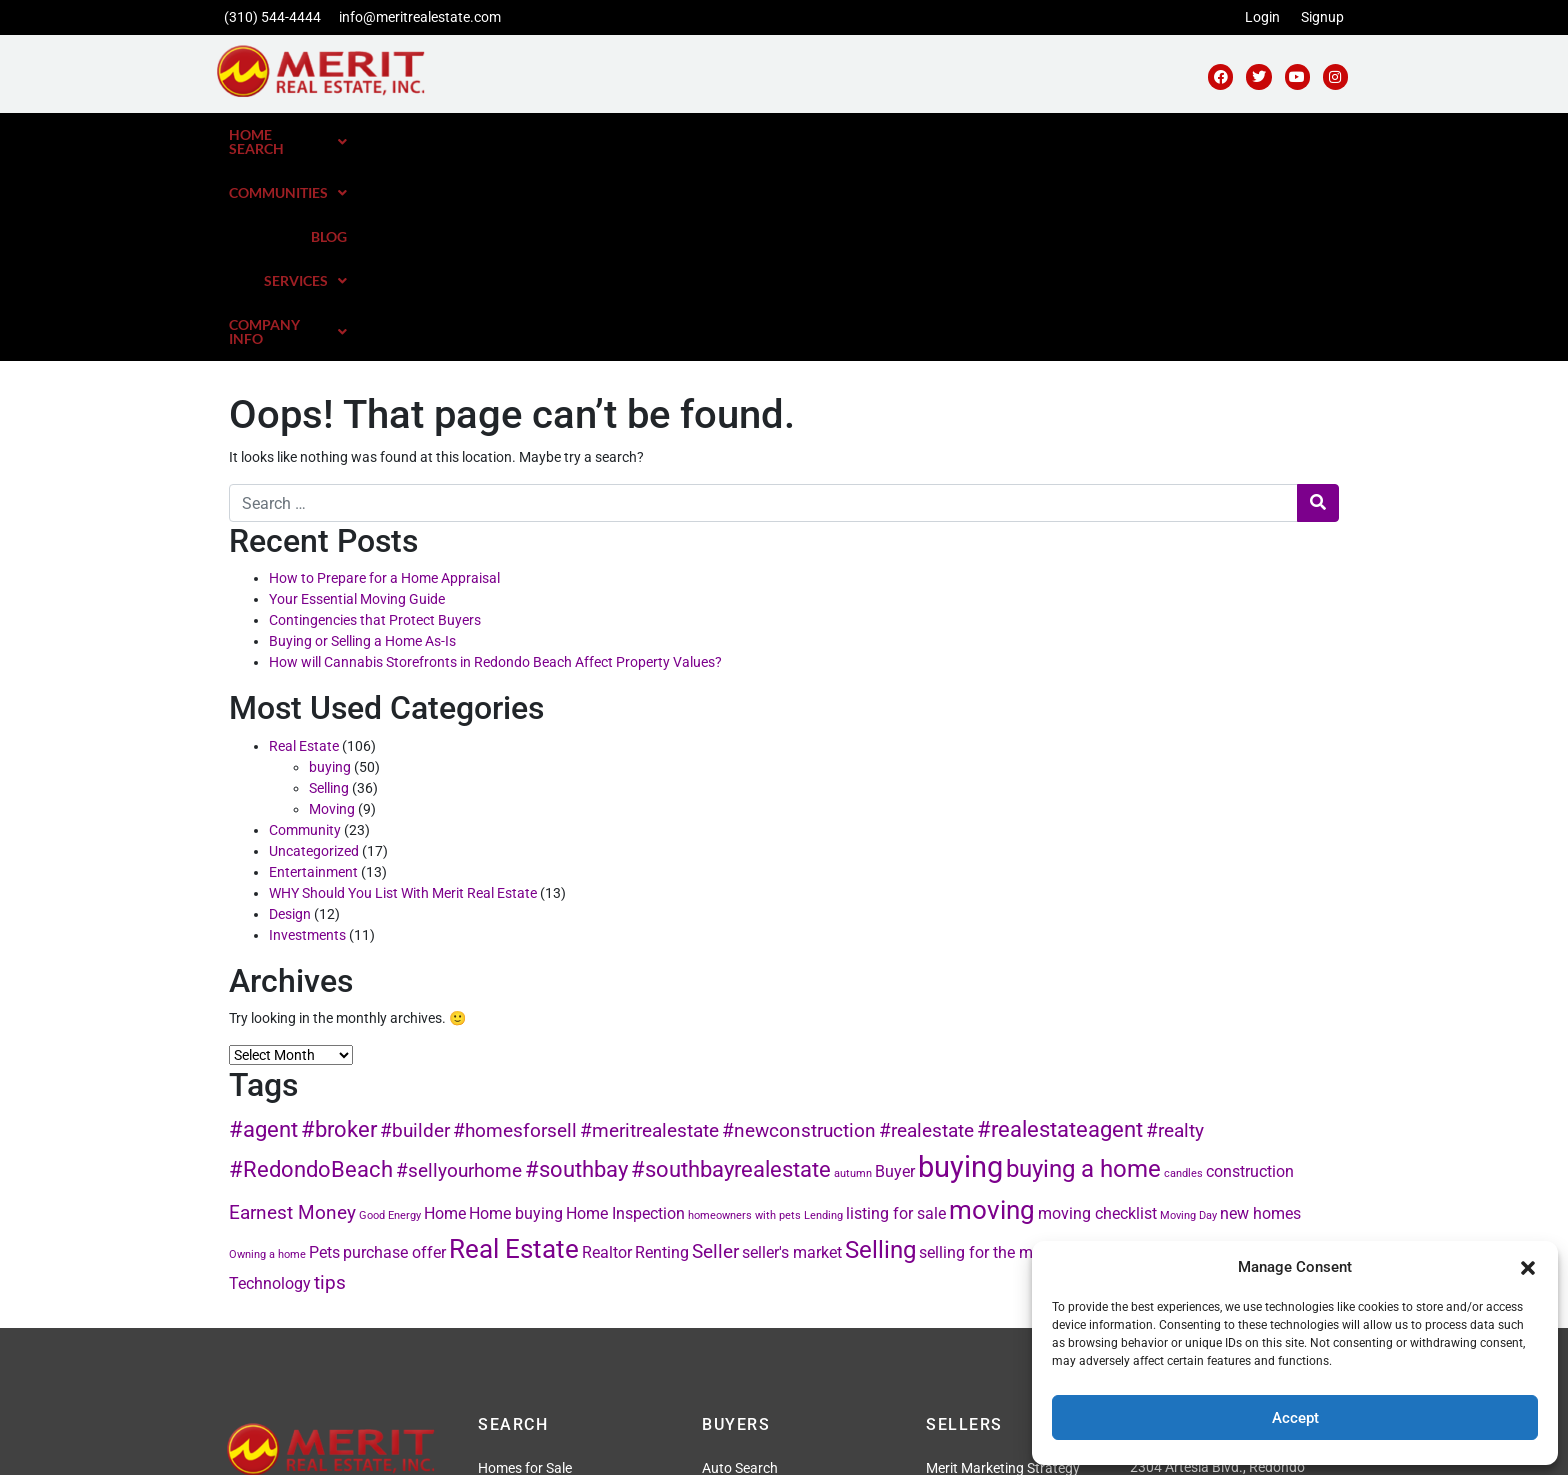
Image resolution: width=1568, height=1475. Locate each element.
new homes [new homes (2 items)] (1260, 1009)
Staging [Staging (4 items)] (1219, 1046)
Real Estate (304, 542)
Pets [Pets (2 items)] (324, 1048)
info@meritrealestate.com (420, 17)
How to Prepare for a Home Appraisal (384, 374)
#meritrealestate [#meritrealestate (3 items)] (649, 926)
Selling (329, 584)
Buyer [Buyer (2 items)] (895, 967)
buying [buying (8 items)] (960, 963)
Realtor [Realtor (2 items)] (607, 1048)
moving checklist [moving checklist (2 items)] (1097, 1009)
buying (330, 563)
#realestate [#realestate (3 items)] (926, 926)
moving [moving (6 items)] (992, 1005)
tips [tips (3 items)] (330, 1078)
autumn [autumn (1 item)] (853, 969)
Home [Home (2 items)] (445, 1009)
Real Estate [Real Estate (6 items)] (514, 1044)
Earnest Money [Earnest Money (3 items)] (292, 1008)
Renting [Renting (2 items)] (662, 1048)
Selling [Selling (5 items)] (880, 1045)
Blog (1051, 134)
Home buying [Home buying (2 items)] (516, 1009)
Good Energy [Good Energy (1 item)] (390, 1011)
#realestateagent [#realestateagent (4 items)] (1060, 925)
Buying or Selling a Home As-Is (362, 437)
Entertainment (313, 668)
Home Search (795, 134)
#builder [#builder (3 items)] (415, 926)
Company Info (1275, 134)
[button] (1528, 1267)
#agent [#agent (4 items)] (263, 925)
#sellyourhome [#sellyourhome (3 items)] (459, 966)
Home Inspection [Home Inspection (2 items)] (625, 1009)
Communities (944, 134)
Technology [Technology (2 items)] (270, 1079)
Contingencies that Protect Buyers (375, 416)
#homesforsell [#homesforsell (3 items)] (515, 926)
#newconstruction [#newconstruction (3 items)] (799, 926)
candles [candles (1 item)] (1183, 969)
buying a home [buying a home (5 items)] (1083, 964)
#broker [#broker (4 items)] (339, 925)
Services (1140, 134)
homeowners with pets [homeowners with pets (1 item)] (744, 1011)
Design (290, 710)
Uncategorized (314, 647)
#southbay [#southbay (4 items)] (576, 965)
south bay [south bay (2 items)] (1145, 1048)
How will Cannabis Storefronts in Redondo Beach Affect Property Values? (495, 458)
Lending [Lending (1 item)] (823, 1011)
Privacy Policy (671, 1447)
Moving (332, 605)
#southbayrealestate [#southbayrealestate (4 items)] (731, 965)
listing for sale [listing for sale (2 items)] (896, 1009)
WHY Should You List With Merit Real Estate (403, 689)
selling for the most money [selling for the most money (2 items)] (1013, 1048)
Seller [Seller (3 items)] (715, 1047)
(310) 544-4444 (272, 17)
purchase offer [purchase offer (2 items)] (394, 1048)
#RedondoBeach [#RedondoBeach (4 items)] (311, 965)
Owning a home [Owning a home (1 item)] (267, 1050)
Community (305, 626)
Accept (1295, 1418)
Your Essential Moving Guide (357, 395)
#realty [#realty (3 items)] (1175, 926)
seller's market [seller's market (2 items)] (792, 1048)
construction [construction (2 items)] (1250, 967)
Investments (307, 731)
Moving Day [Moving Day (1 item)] (1188, 1011)
